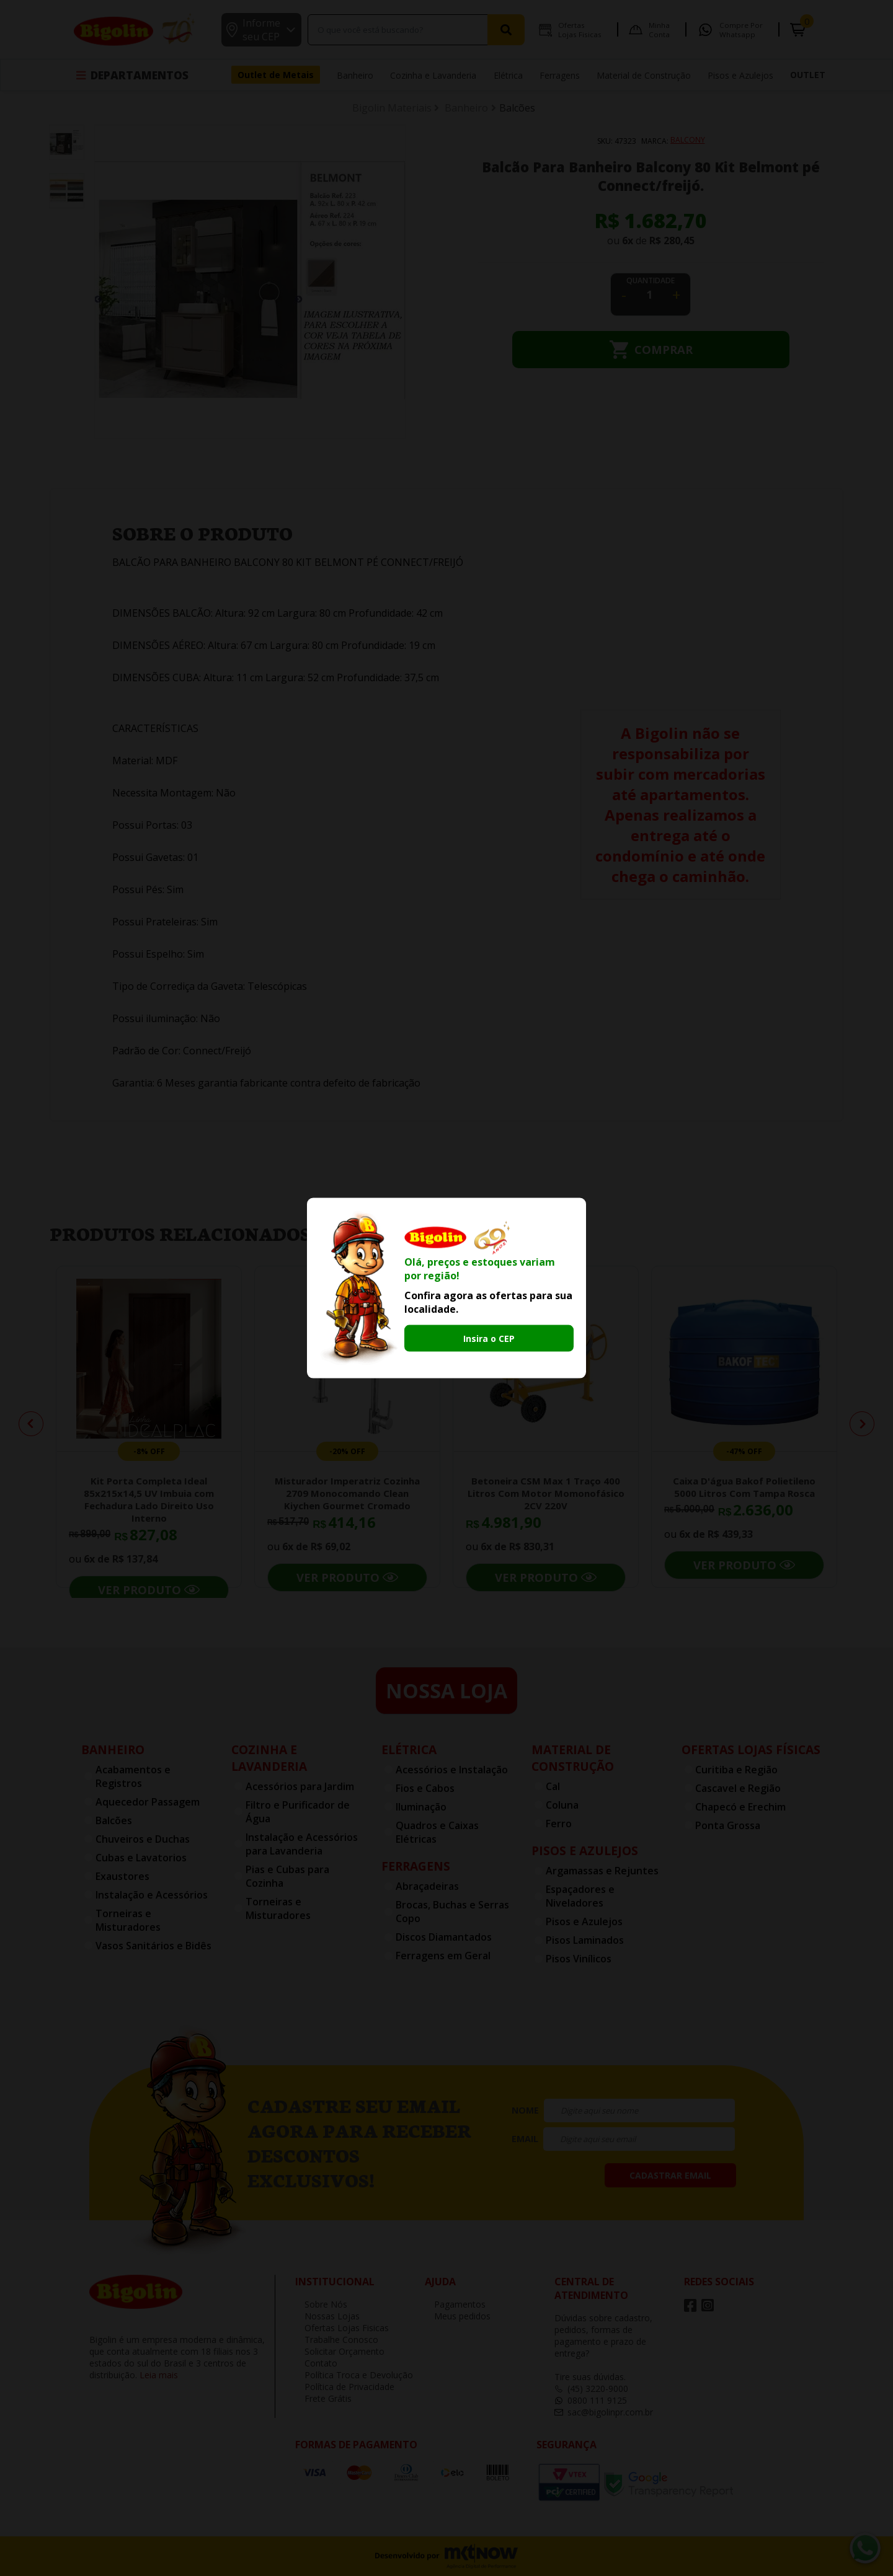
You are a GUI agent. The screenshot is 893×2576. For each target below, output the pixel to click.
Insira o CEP (489, 1338)
